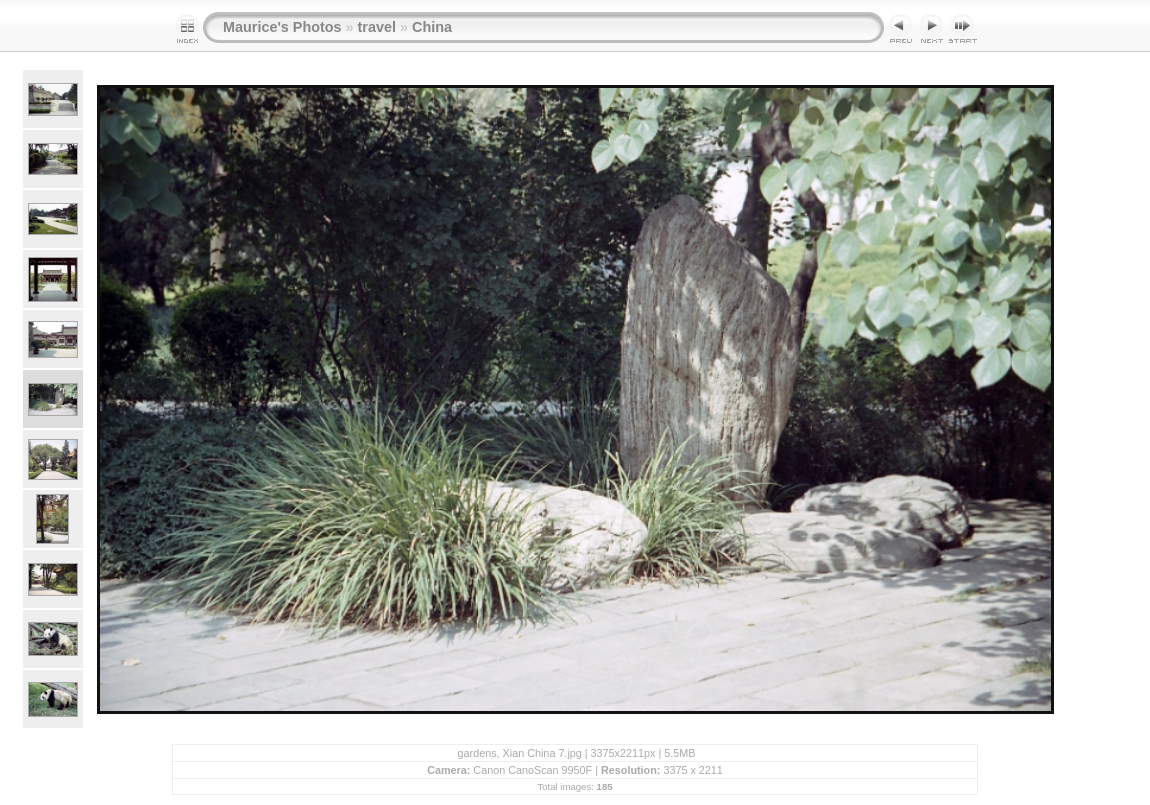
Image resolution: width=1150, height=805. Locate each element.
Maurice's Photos (282, 27)
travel (377, 27)
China (432, 27)
